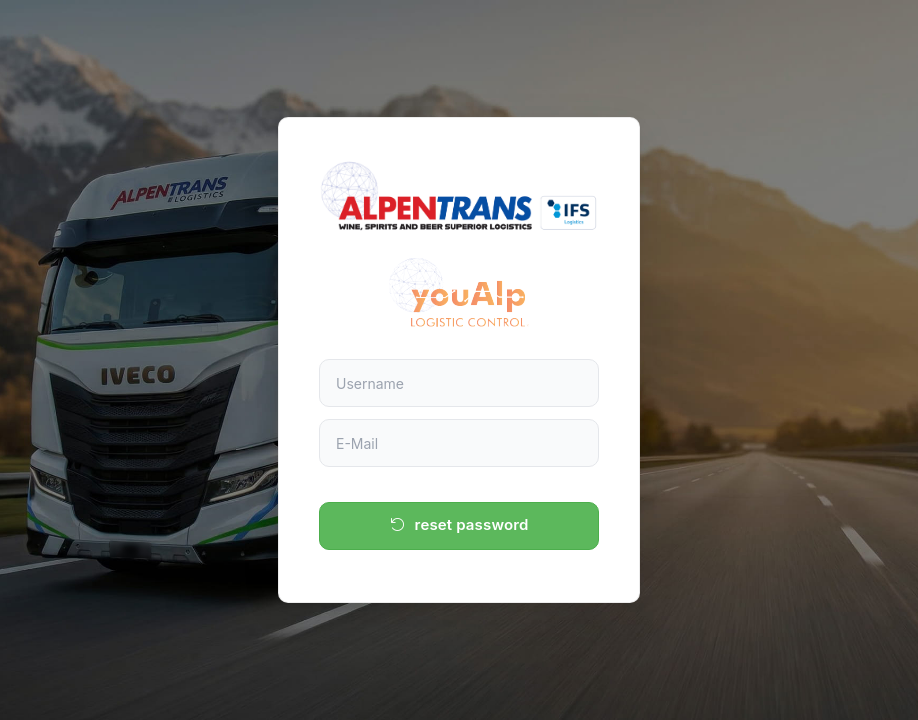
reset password (459, 524)
